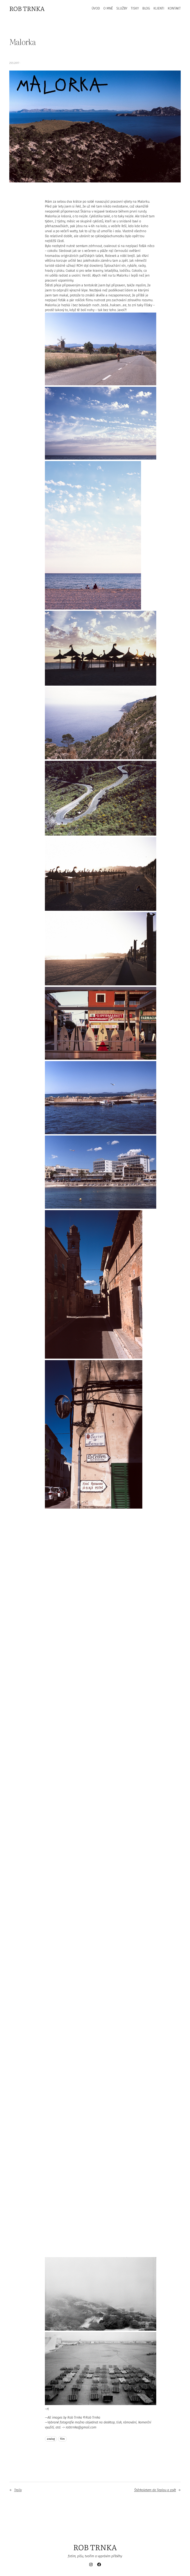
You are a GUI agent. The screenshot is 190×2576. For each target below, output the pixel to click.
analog (51, 2439)
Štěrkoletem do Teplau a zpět (155, 2490)
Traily (18, 2490)
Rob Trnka (27, 8)
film (62, 2439)
